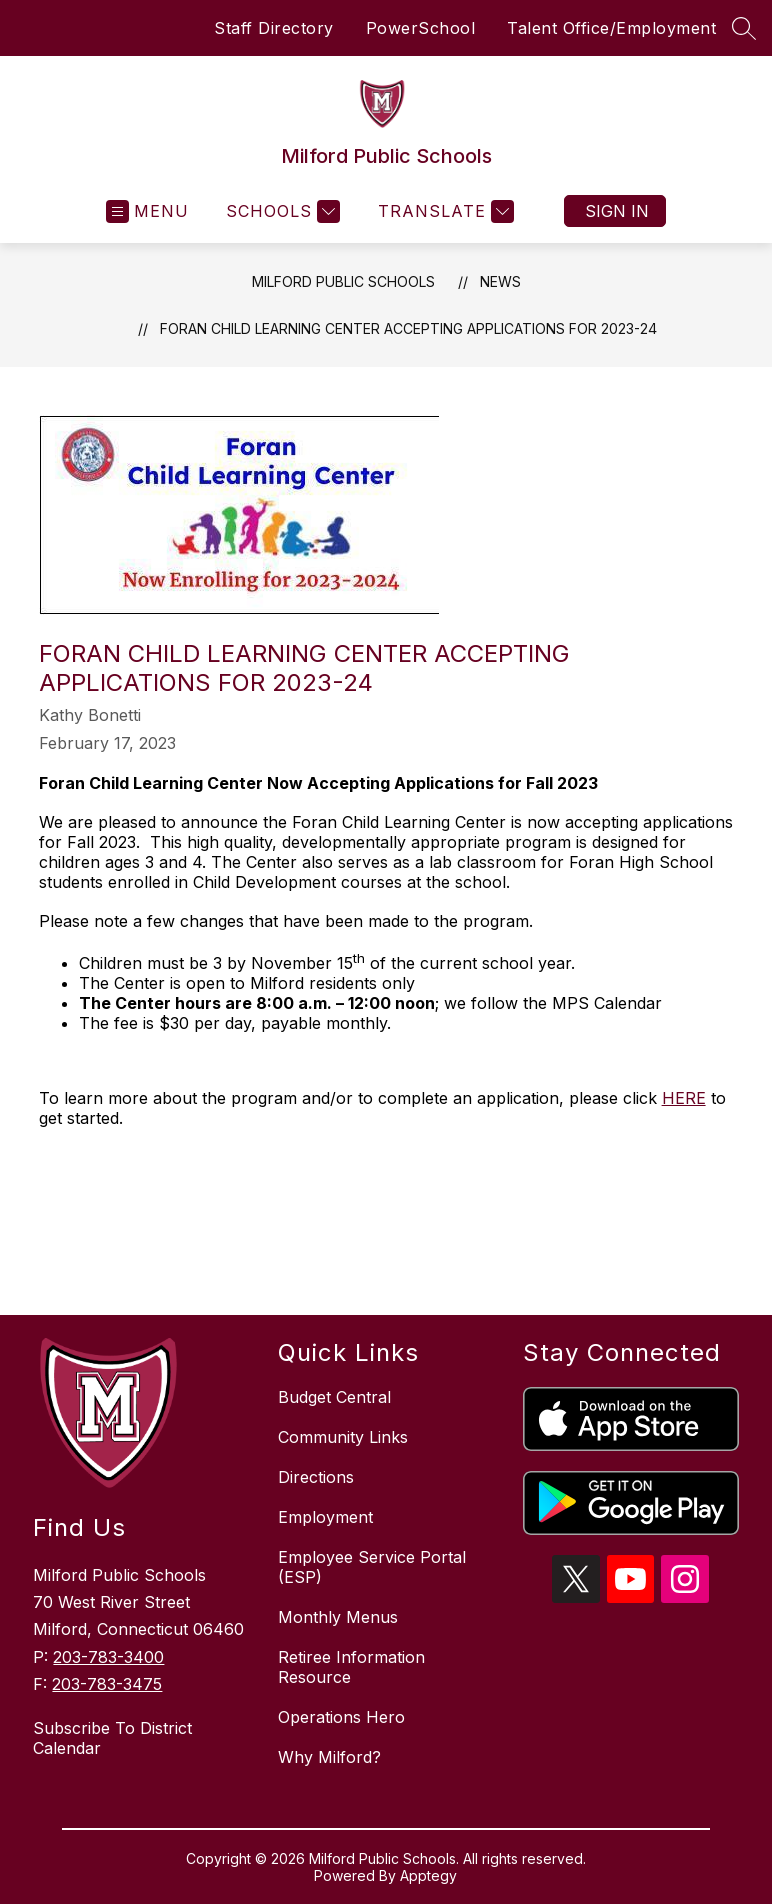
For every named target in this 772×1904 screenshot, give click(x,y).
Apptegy (428, 1875)
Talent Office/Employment (611, 28)
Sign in (617, 211)
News (500, 281)
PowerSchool (421, 28)
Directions (316, 1477)
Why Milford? (329, 1757)
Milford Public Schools (343, 281)
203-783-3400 (108, 1657)
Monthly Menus (338, 1617)
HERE (684, 1098)
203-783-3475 (107, 1684)
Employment (325, 1517)
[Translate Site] (443, 211)
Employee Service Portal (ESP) (372, 1567)
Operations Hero (341, 1717)
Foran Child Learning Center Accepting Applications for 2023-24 (408, 328)
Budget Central (334, 1397)
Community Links (343, 1437)
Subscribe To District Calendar (112, 1738)
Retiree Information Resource (351, 1667)
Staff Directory (274, 28)
